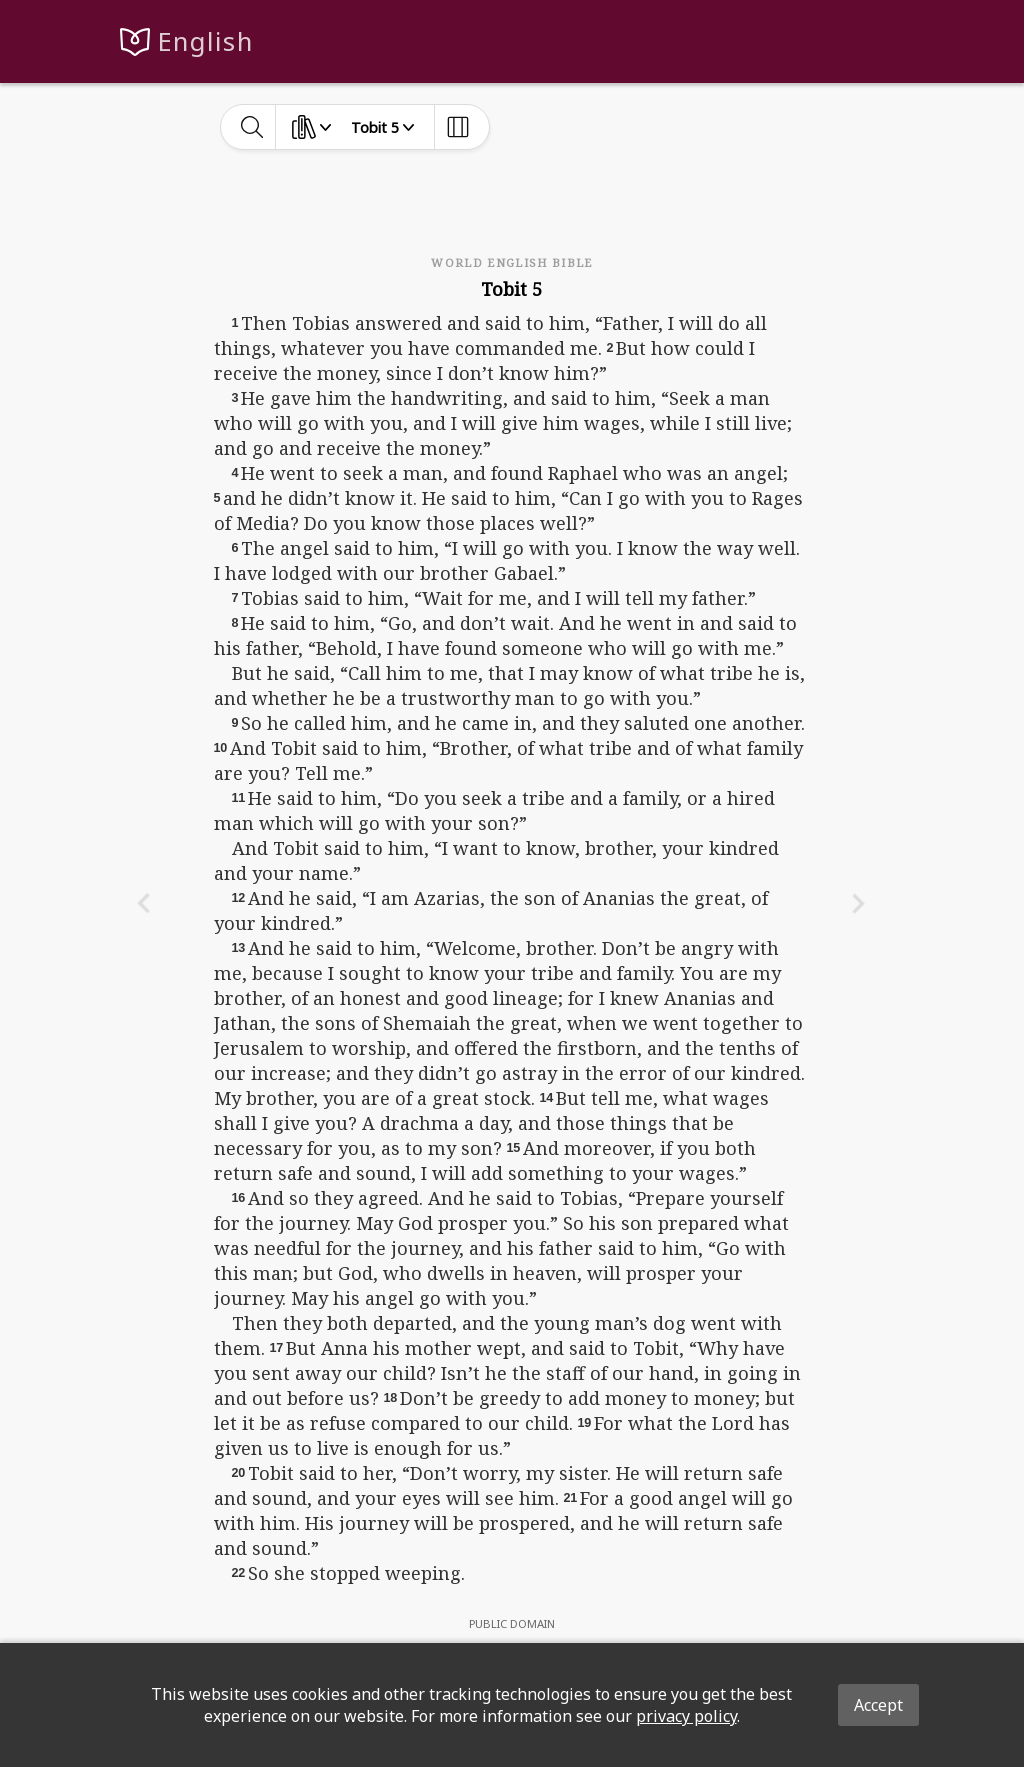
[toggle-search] (252, 127)
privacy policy (686, 1716)
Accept (878, 1705)
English (205, 41)
